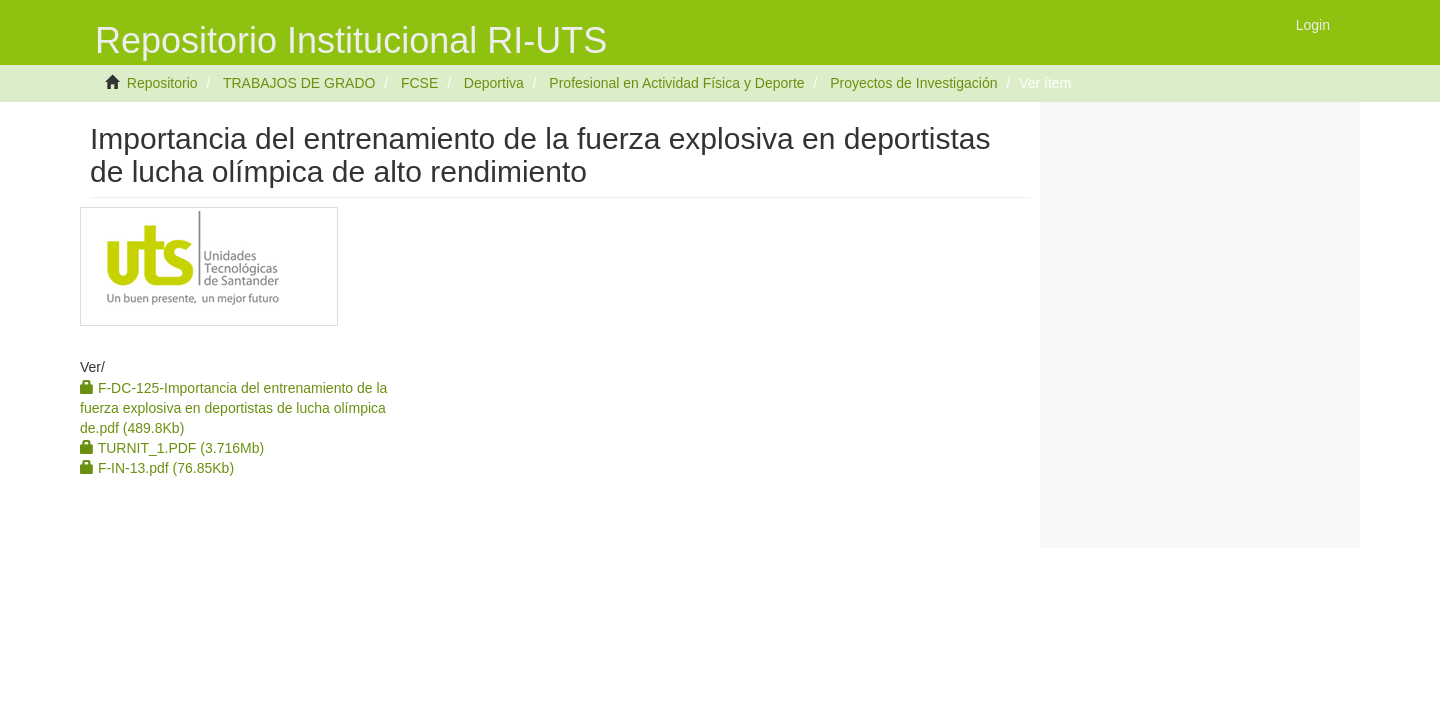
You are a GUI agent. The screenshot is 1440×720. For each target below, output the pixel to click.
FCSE (419, 83)
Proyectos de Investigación (913, 83)
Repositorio (162, 83)
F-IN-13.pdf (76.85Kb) (157, 468)
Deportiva (494, 83)
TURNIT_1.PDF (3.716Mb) (172, 448)
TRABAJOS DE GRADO (299, 83)
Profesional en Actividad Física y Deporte (676, 83)
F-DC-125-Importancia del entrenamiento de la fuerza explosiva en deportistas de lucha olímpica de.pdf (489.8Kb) (233, 408)
